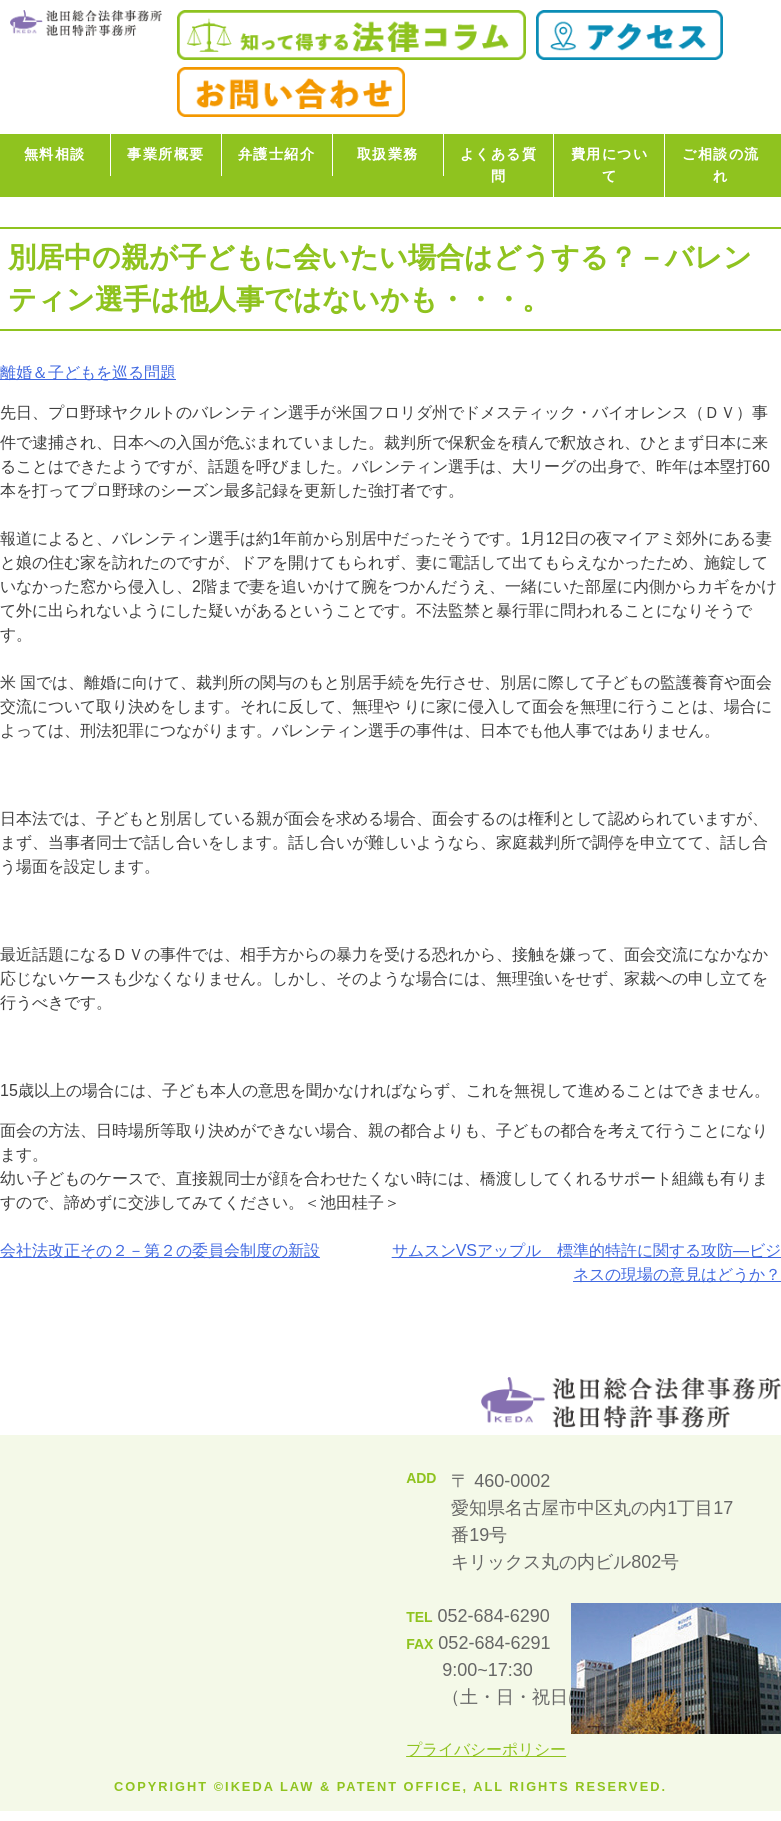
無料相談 (55, 154)
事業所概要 (166, 154)
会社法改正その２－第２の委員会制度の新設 (160, 1250)
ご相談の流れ (721, 165)
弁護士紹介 (277, 154)
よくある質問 (499, 165)
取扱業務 (388, 154)
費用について (610, 165)
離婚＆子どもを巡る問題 (88, 372)
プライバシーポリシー (486, 1749)
